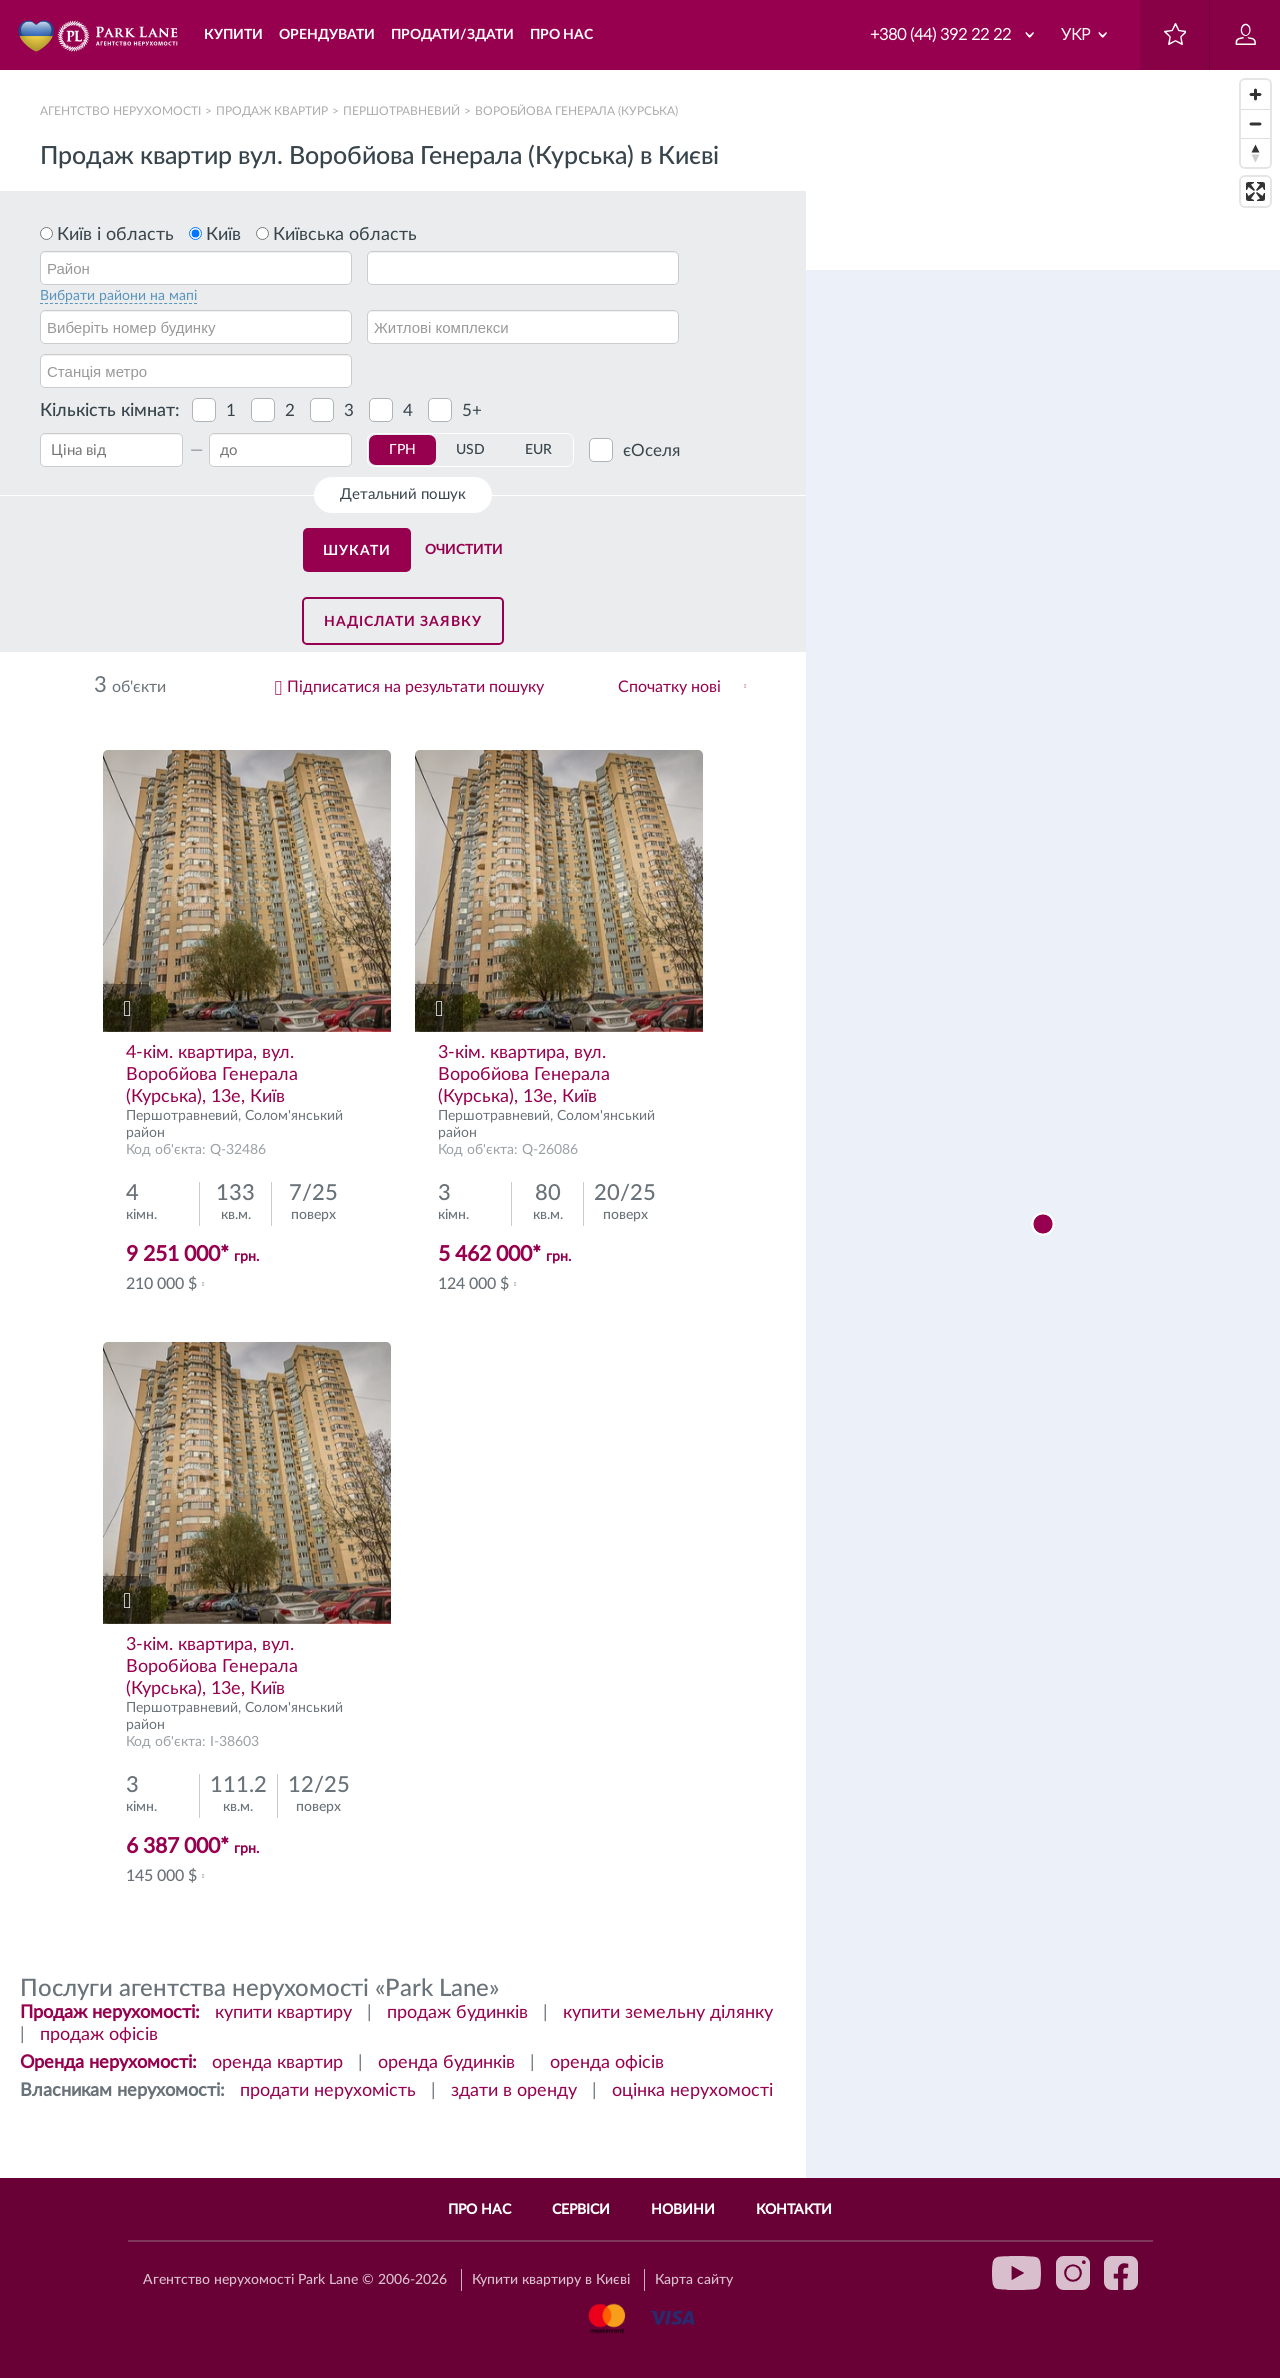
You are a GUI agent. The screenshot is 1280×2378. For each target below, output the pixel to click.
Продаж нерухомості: (110, 2013)
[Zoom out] (1255, 123)
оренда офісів (607, 2063)
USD (470, 450)
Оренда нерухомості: (108, 2063)
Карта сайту (694, 2280)
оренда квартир (277, 2063)
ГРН (402, 450)
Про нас (479, 2210)
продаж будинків (457, 2013)
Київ (223, 235)
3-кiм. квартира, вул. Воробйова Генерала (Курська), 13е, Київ (524, 1075)
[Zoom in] (1255, 94)
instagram (1073, 2273)
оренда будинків (446, 2063)
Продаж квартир (272, 111)
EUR (538, 450)
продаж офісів (99, 2035)
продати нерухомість (328, 2091)
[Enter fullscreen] (1255, 191)
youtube (1017, 2273)
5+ (472, 410)
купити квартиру (283, 2013)
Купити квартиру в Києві (551, 2280)
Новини (683, 2210)
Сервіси (581, 2210)
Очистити (464, 550)
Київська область (345, 235)
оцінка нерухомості (692, 2091)
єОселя (651, 450)
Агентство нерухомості (120, 111)
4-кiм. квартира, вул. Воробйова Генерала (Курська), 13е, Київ (212, 1075)
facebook (1121, 2273)
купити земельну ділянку (668, 2013)
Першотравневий (401, 111)
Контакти (794, 2210)
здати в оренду (514, 2091)
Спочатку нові (669, 687)
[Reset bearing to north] (1255, 152)
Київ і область (115, 235)
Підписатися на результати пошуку (415, 687)
